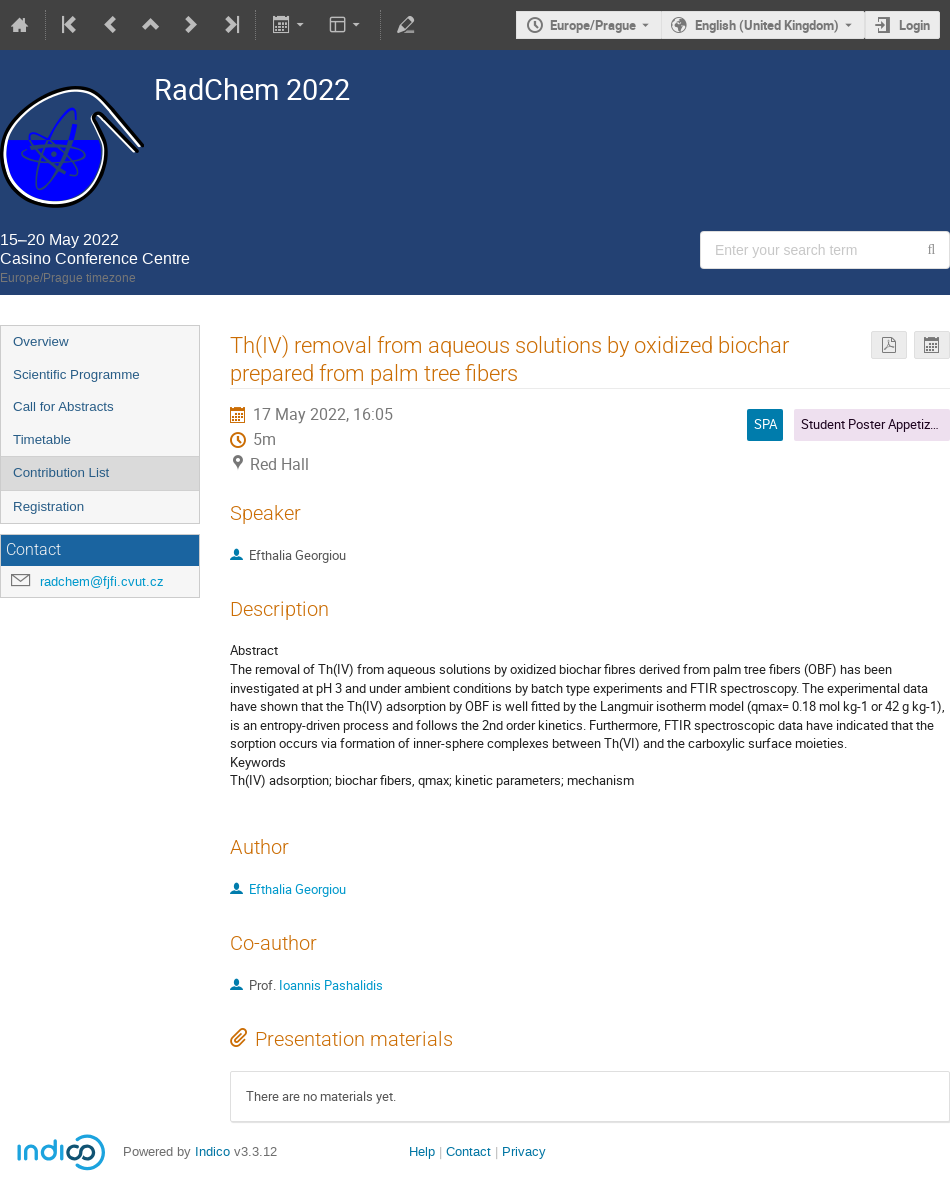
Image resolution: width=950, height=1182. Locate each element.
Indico (212, 1151)
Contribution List (61, 472)
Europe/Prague (593, 25)
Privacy (524, 1151)
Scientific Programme (76, 374)
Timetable (42, 439)
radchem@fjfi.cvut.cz (102, 581)
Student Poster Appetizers (874, 424)
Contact (468, 1151)
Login (914, 25)
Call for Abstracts (63, 406)
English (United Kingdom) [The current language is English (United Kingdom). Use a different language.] (767, 25)
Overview (41, 341)
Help (422, 1151)
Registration (48, 506)
